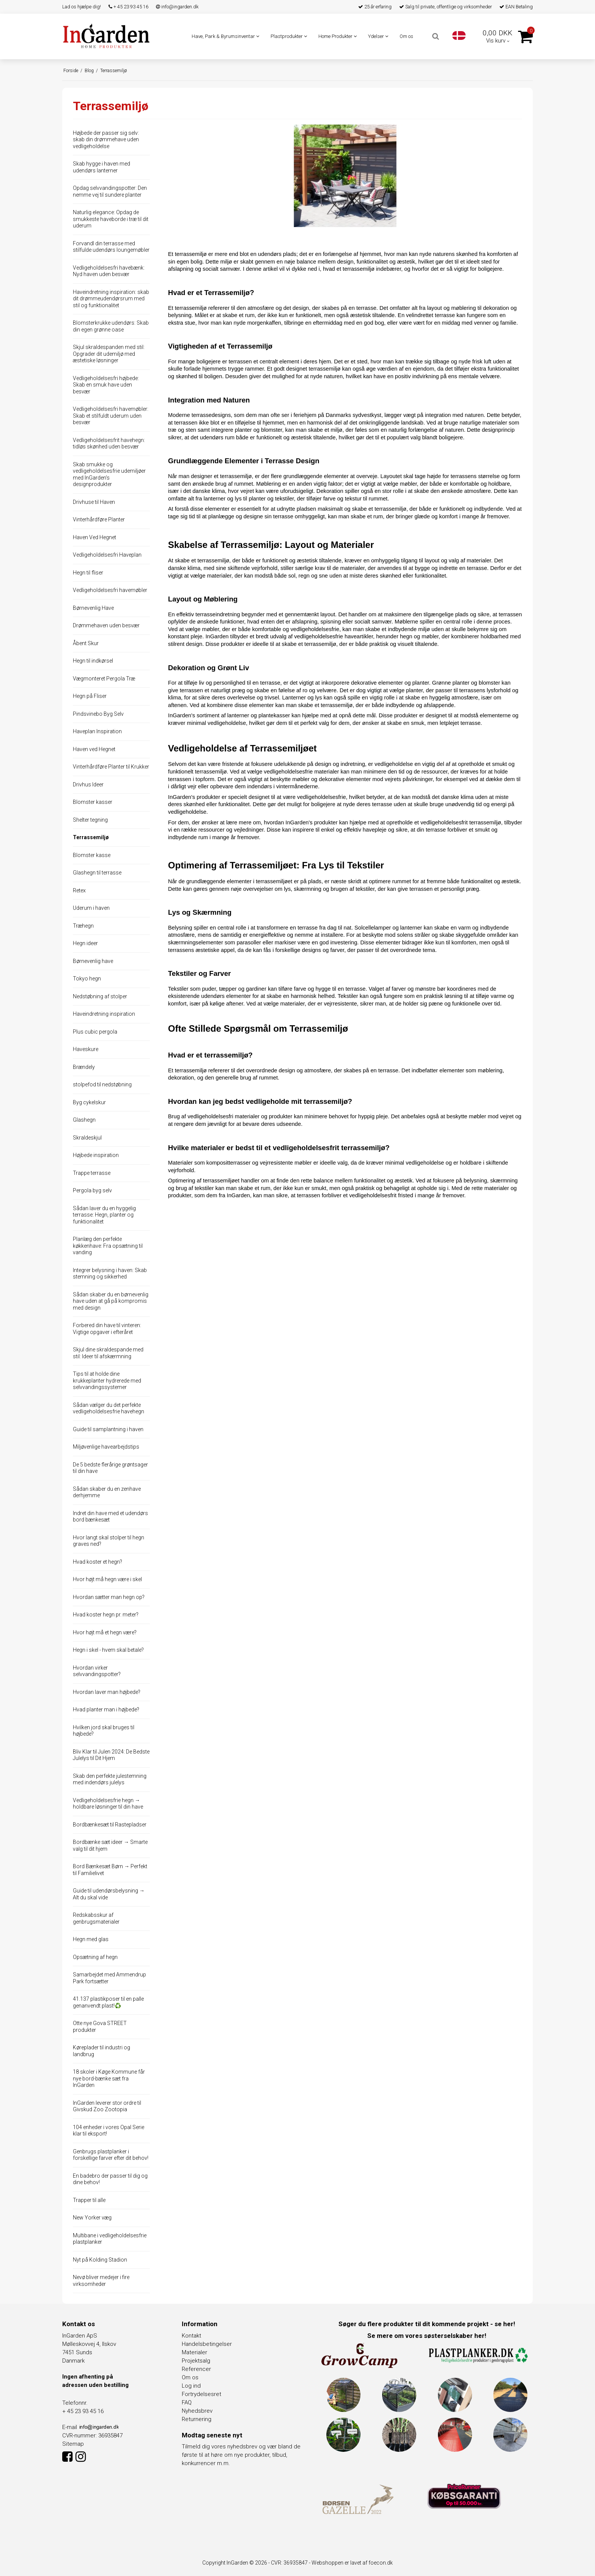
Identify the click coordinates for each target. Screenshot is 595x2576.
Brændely (84, 1067)
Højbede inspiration (96, 1155)
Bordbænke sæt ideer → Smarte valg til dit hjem (110, 1845)
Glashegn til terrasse (97, 873)
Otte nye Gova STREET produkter (100, 2026)
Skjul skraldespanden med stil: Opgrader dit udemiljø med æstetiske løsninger (109, 353)
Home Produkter (337, 36)
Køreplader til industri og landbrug (101, 2050)
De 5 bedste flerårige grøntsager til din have (110, 1468)
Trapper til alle (89, 2200)
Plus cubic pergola (95, 1032)
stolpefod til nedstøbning (102, 1084)
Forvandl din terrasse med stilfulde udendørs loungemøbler (111, 246)
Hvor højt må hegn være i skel (107, 1579)
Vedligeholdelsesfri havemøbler (110, 590)
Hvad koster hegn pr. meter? (106, 1615)
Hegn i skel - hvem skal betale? (108, 1650)
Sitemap (73, 2443)
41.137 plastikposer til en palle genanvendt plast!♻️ (108, 2002)
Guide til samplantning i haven (108, 1429)
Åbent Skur (86, 643)
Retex (79, 890)
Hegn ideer (85, 943)
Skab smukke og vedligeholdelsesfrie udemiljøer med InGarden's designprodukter (109, 474)
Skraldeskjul (87, 1138)
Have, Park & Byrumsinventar (225, 36)
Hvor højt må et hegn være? (105, 1632)
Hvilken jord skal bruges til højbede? (103, 1730)
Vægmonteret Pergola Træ (104, 679)
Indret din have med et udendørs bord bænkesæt (110, 1516)
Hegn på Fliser (90, 696)
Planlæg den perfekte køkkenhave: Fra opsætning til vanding (108, 1245)
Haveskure (85, 1049)
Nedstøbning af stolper (100, 996)
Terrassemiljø (91, 837)
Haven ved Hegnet (94, 749)
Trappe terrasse (91, 1173)
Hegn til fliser (88, 573)
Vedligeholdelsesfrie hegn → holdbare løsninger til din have (108, 1803)
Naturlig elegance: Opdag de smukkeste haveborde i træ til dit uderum (110, 219)
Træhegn (83, 926)
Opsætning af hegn (95, 1957)
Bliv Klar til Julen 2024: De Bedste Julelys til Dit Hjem (111, 1755)
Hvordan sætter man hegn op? (109, 1597)
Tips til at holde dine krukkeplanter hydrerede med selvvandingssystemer (107, 1380)
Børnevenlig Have (93, 608)
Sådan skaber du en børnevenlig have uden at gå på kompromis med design (110, 1301)
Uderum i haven (91, 908)
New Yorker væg (92, 2218)
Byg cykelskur (89, 1102)
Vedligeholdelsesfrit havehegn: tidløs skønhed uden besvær (109, 443)
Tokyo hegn (87, 978)
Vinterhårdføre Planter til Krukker (111, 767)
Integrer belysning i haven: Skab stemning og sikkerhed (110, 1273)
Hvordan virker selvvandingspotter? (97, 1671)
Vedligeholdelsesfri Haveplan (107, 555)
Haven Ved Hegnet (94, 537)
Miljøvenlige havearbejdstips (106, 1447)
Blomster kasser (92, 802)
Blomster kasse (91, 855)
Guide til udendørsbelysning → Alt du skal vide (109, 1894)
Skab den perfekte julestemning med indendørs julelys (109, 1779)
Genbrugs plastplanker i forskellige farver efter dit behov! (110, 2154)
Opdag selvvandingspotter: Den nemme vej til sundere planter (110, 191)
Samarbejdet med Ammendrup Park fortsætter (109, 1977)
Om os (406, 36)
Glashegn (84, 1120)
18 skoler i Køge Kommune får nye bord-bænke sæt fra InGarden (109, 2078)
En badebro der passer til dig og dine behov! (110, 2179)
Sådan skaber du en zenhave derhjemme (107, 1492)
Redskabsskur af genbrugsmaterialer (96, 1918)
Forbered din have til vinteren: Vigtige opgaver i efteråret (107, 1328)
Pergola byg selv (92, 1190)
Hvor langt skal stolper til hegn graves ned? (108, 1540)
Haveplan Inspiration (97, 731)
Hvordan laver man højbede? (106, 1692)
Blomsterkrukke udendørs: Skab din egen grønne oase (111, 326)
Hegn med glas (91, 1939)
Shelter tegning (90, 820)
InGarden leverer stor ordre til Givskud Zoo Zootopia (107, 2106)
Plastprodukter (289, 36)
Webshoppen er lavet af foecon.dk (352, 2563)
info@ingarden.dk (177, 6)
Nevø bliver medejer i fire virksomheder (101, 2280)
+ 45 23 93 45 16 (128, 6)
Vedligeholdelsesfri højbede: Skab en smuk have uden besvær (106, 385)
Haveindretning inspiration (104, 1014)
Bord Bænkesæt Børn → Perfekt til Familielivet (110, 1869)
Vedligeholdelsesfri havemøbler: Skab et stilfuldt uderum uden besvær (110, 415)
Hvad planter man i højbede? (106, 1709)
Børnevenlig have (93, 961)
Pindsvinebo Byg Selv (98, 714)
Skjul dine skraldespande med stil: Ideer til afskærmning (108, 1352)
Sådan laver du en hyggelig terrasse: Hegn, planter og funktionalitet (104, 1215)
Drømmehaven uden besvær (106, 625)
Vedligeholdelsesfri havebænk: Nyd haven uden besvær (109, 271)
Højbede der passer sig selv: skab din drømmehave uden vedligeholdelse (106, 139)
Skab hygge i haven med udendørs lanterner (101, 167)
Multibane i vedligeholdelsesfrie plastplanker (109, 2238)
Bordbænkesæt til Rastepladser (109, 1825)
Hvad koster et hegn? (97, 1562)
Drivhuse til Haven (94, 502)
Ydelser (378, 36)
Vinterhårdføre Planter (99, 519)
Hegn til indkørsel (93, 661)
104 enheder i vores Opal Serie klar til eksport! (108, 2130)
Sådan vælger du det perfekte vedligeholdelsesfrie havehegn (108, 1408)
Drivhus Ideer (88, 784)
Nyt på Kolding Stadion (100, 2260)
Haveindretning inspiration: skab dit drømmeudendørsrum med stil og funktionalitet (111, 298)
